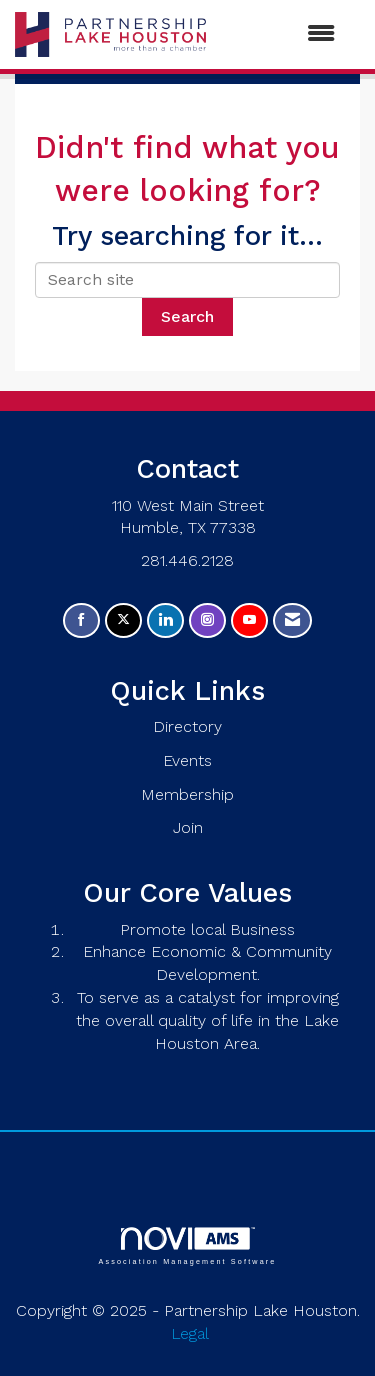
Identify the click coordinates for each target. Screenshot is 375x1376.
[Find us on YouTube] (249, 620)
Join (188, 827)
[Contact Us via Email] (292, 620)
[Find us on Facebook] (81, 620)
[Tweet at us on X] (123, 620)
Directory (187, 726)
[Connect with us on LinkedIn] (165, 620)
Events (187, 760)
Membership (187, 794)
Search (187, 316)
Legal (190, 1333)
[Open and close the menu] (280, 34)
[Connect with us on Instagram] (207, 620)
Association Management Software (187, 1245)
